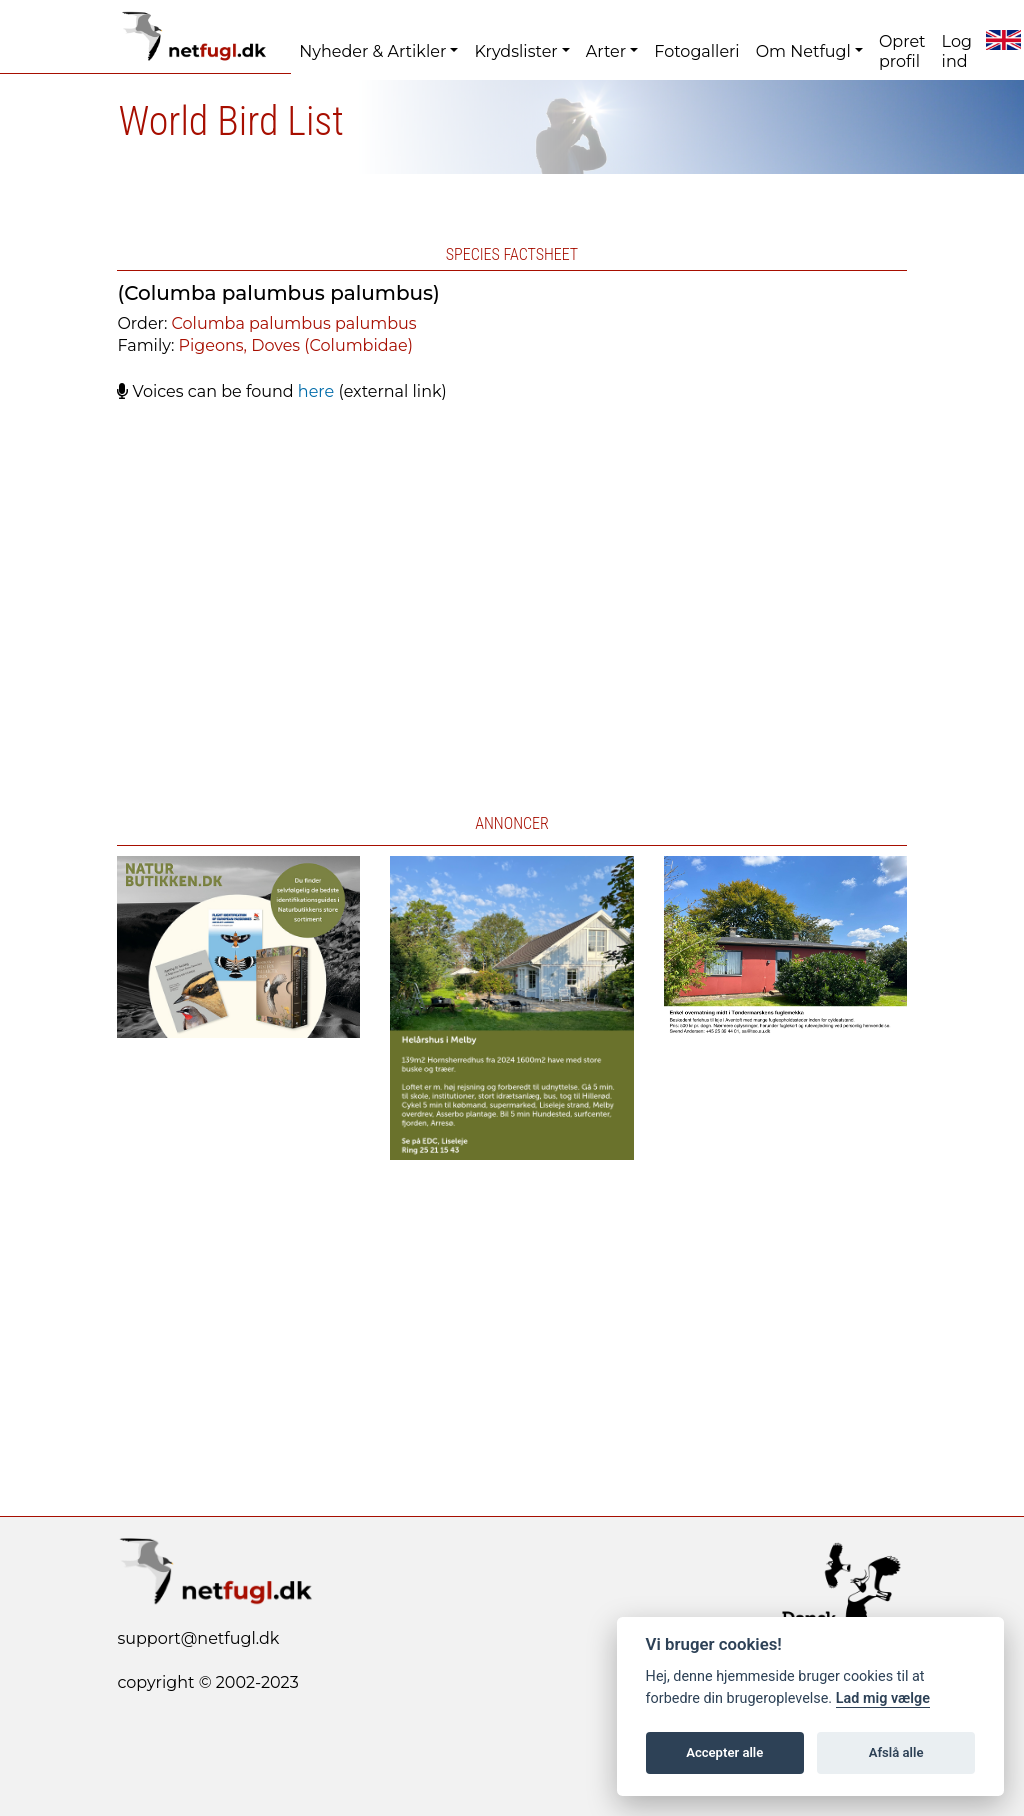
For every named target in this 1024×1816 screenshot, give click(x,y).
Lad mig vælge (883, 1698)
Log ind (957, 51)
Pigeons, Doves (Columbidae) (296, 345)
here (316, 391)
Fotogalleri (696, 51)
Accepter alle (724, 1752)
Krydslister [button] (515, 51)
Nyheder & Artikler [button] (372, 51)
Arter (606, 51)
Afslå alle (896, 1752)
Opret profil (902, 51)
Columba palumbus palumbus (294, 323)
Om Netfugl (803, 51)
